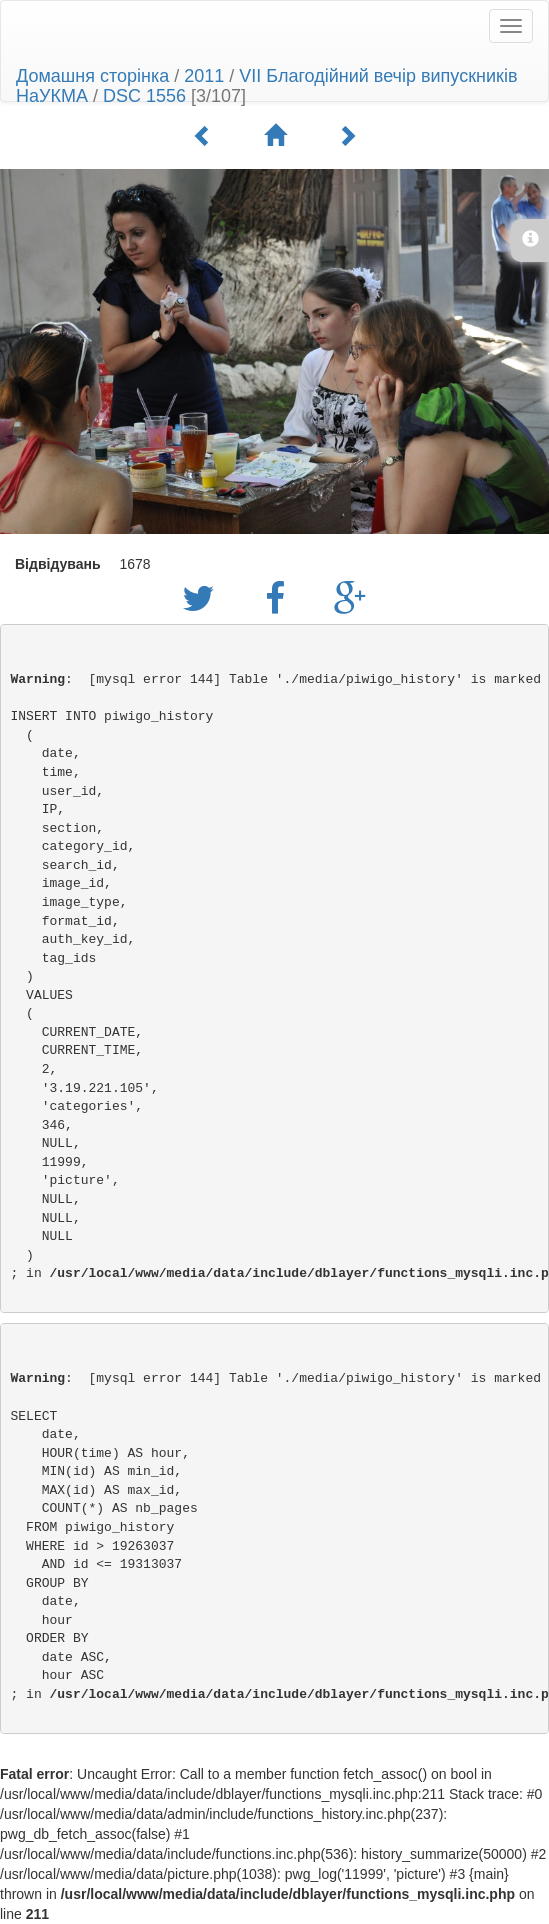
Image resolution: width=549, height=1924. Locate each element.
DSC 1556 (144, 96)
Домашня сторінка (92, 76)
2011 (204, 76)
